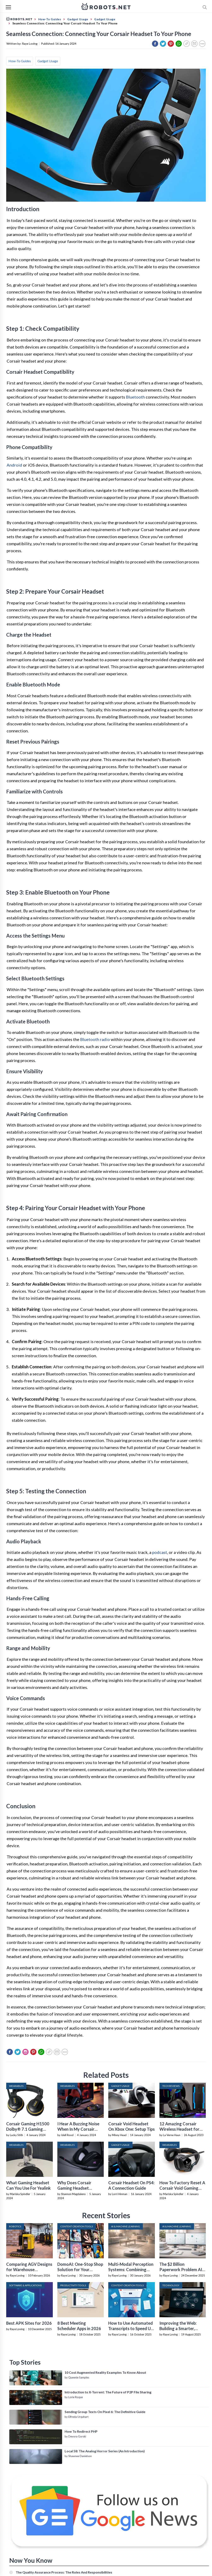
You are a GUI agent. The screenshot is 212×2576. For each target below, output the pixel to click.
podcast (159, 1552)
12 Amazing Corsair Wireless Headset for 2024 (179, 2129)
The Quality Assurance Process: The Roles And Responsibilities (64, 2572)
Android (14, 464)
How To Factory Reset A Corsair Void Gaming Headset (182, 2188)
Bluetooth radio (95, 1039)
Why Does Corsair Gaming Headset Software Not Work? (77, 2188)
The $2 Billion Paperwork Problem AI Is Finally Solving (180, 2269)
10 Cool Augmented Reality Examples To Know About (105, 2372)
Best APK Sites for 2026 (29, 2323)
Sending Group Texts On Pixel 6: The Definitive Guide (105, 2412)
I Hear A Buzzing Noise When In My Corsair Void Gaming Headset (78, 2129)
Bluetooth (135, 396)
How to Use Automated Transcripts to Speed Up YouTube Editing (130, 2328)
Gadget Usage (47, 61)
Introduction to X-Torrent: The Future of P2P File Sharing (108, 2392)
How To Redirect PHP (81, 2431)
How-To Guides (19, 61)
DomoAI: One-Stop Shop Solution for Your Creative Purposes (80, 2269)
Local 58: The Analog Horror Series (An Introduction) (105, 2451)
